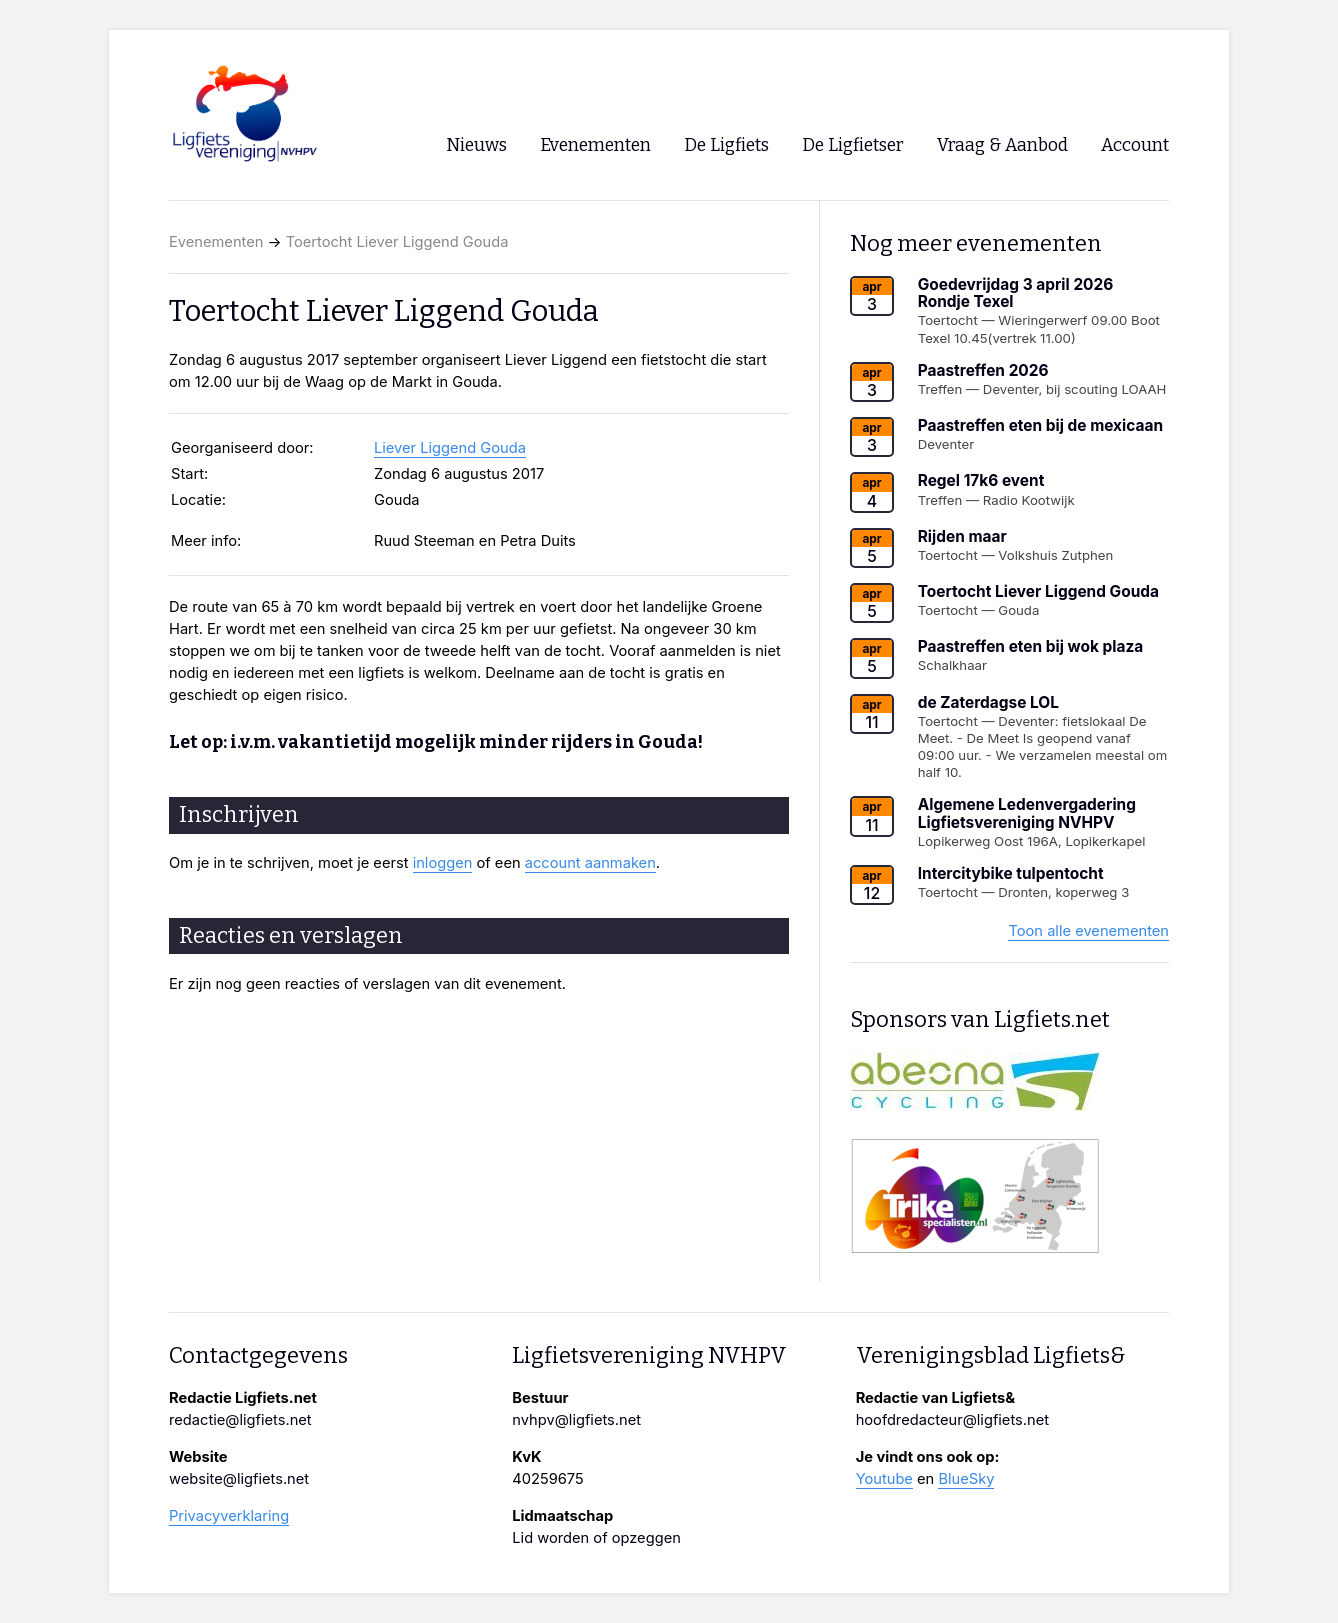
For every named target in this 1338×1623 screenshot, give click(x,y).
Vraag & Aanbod (1002, 145)
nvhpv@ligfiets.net (576, 1420)
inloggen (443, 863)
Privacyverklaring (229, 1516)
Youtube (884, 1479)
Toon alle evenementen (1088, 931)
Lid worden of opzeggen (596, 1538)
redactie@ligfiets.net (240, 1420)
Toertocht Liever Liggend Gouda (397, 242)
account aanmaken (590, 863)
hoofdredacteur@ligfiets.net (952, 1420)
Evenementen (216, 242)
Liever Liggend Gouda (450, 448)
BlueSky (966, 1479)
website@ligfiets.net (239, 1479)
